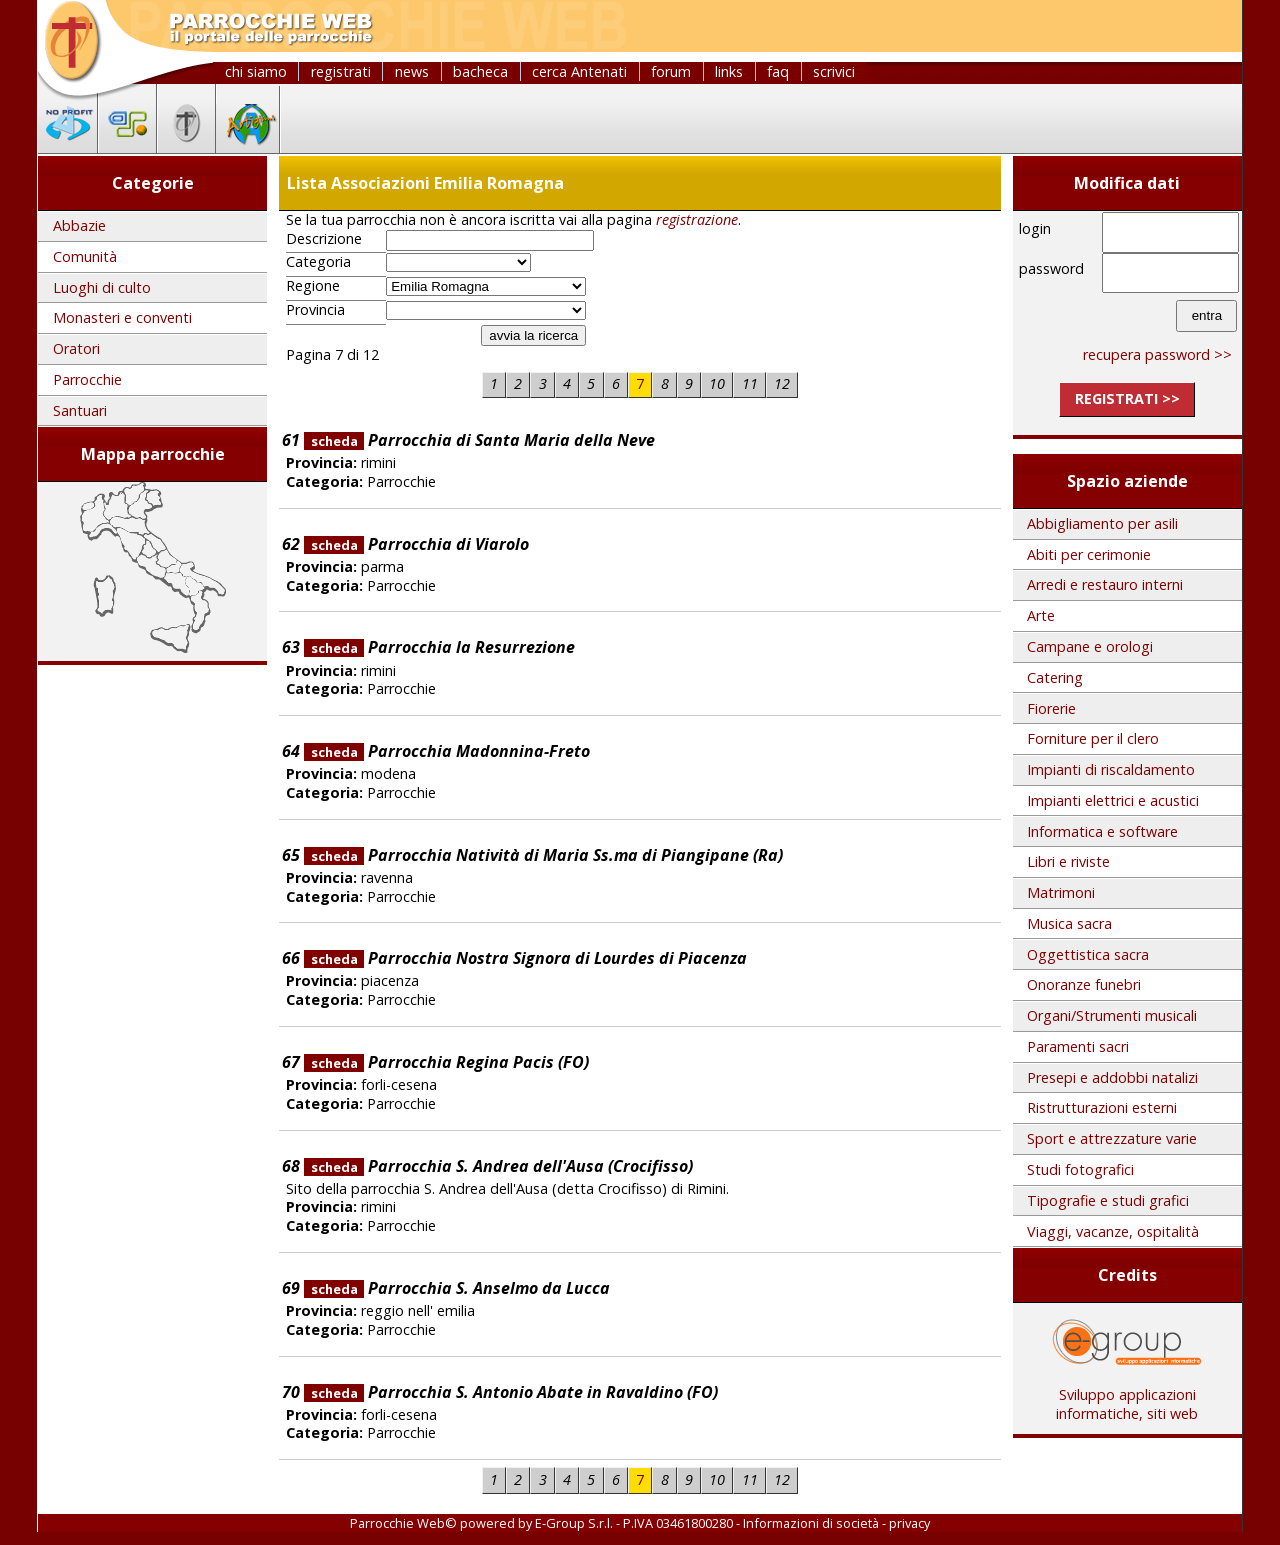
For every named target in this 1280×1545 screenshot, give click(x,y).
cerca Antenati (579, 71)
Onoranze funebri (1084, 984)
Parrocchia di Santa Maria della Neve (479, 440)
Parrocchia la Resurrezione (439, 647)
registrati (341, 71)
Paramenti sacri (1078, 1046)
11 (750, 383)
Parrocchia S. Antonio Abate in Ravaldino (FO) (511, 1392)
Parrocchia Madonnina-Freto (447, 751)
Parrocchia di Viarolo (416, 544)
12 (782, 383)
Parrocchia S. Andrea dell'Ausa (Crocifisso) (498, 1166)
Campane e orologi (1090, 646)
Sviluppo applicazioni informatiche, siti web (1127, 1397)
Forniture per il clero (1093, 738)
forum (671, 71)
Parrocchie (87, 379)
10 (717, 383)
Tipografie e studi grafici (1108, 1200)
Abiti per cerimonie (1089, 554)
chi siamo (256, 71)
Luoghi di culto (102, 287)
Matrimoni (1061, 892)
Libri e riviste (1068, 861)
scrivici (834, 71)
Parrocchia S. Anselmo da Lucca (457, 1288)
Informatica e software (1102, 831)
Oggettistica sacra (1088, 954)
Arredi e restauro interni (1105, 584)
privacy (909, 1523)
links (729, 71)
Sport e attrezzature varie (1112, 1138)
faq (778, 71)
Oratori (76, 348)
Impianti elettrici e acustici (1113, 800)
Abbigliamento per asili (1102, 523)
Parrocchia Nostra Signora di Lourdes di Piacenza (525, 958)
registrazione (697, 219)
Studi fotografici (1080, 1169)
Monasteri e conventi (122, 317)
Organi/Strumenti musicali (1112, 1015)
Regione (313, 286)
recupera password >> (1157, 354)
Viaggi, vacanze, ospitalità (1113, 1231)
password (1051, 268)
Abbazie (79, 225)
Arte (1041, 615)
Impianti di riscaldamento (1111, 769)
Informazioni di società (811, 1523)
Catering (1055, 677)
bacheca (480, 71)
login (1035, 228)
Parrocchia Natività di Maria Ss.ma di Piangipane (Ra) (543, 855)
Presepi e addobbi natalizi (1112, 1077)
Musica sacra (1069, 923)
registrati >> (1127, 398)
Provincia (315, 310)
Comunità (85, 256)
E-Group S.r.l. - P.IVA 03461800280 (634, 1523)
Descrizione (324, 239)
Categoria (318, 262)
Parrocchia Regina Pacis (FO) (446, 1062)
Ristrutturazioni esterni (1102, 1107)
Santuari (80, 410)
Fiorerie (1051, 708)
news (412, 71)
